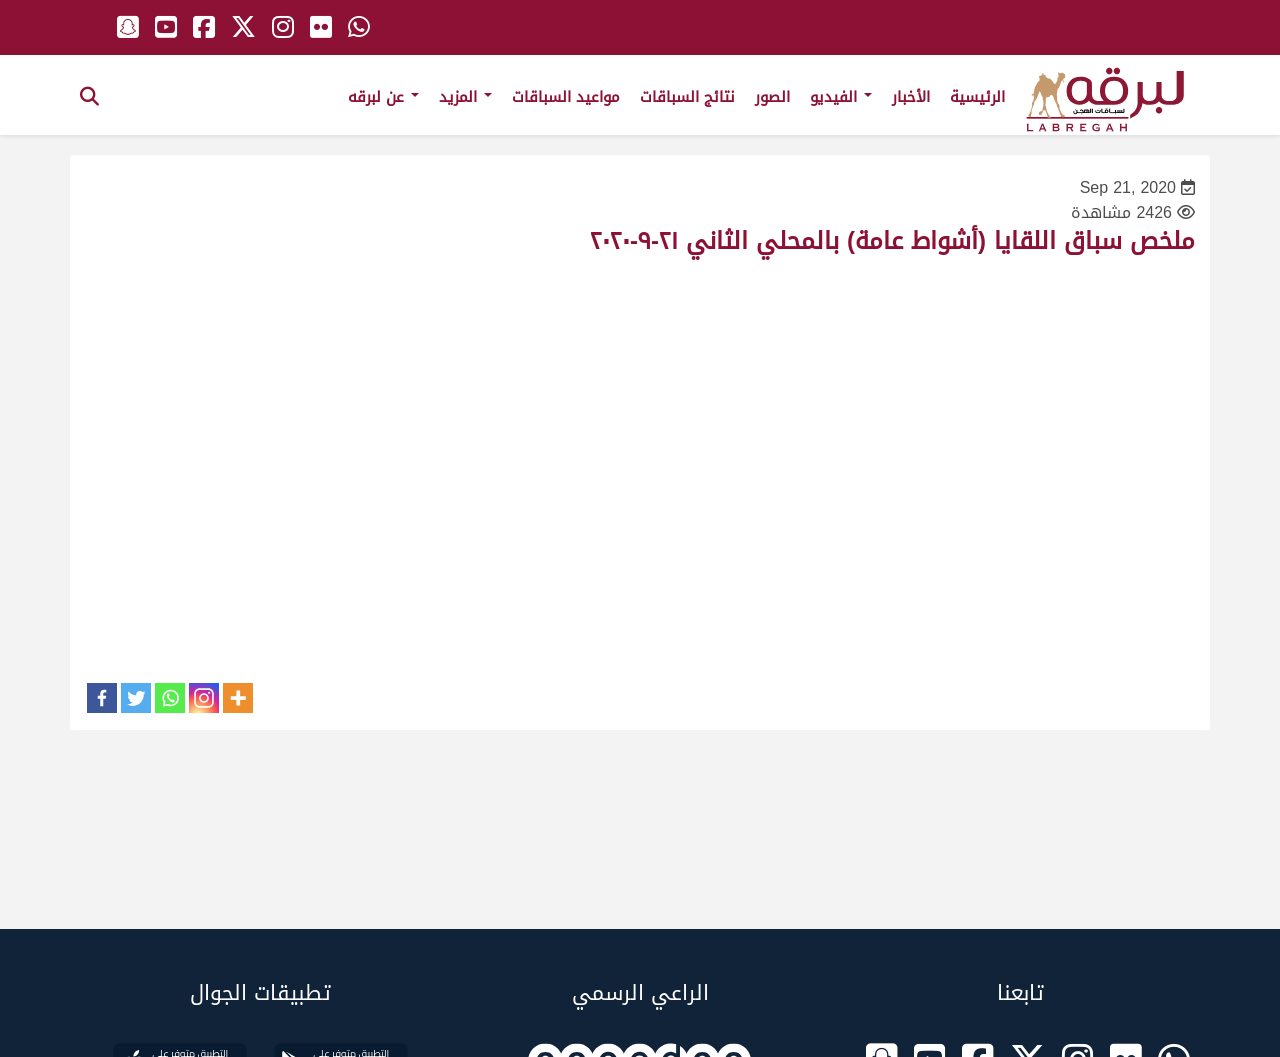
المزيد (465, 97)
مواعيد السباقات (566, 97)
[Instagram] (204, 698)
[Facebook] (102, 698)
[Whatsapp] (170, 698)
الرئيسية (977, 97)
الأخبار (911, 97)
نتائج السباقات (687, 97)
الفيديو (841, 97)
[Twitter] (136, 698)
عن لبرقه (383, 97)
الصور (772, 97)
